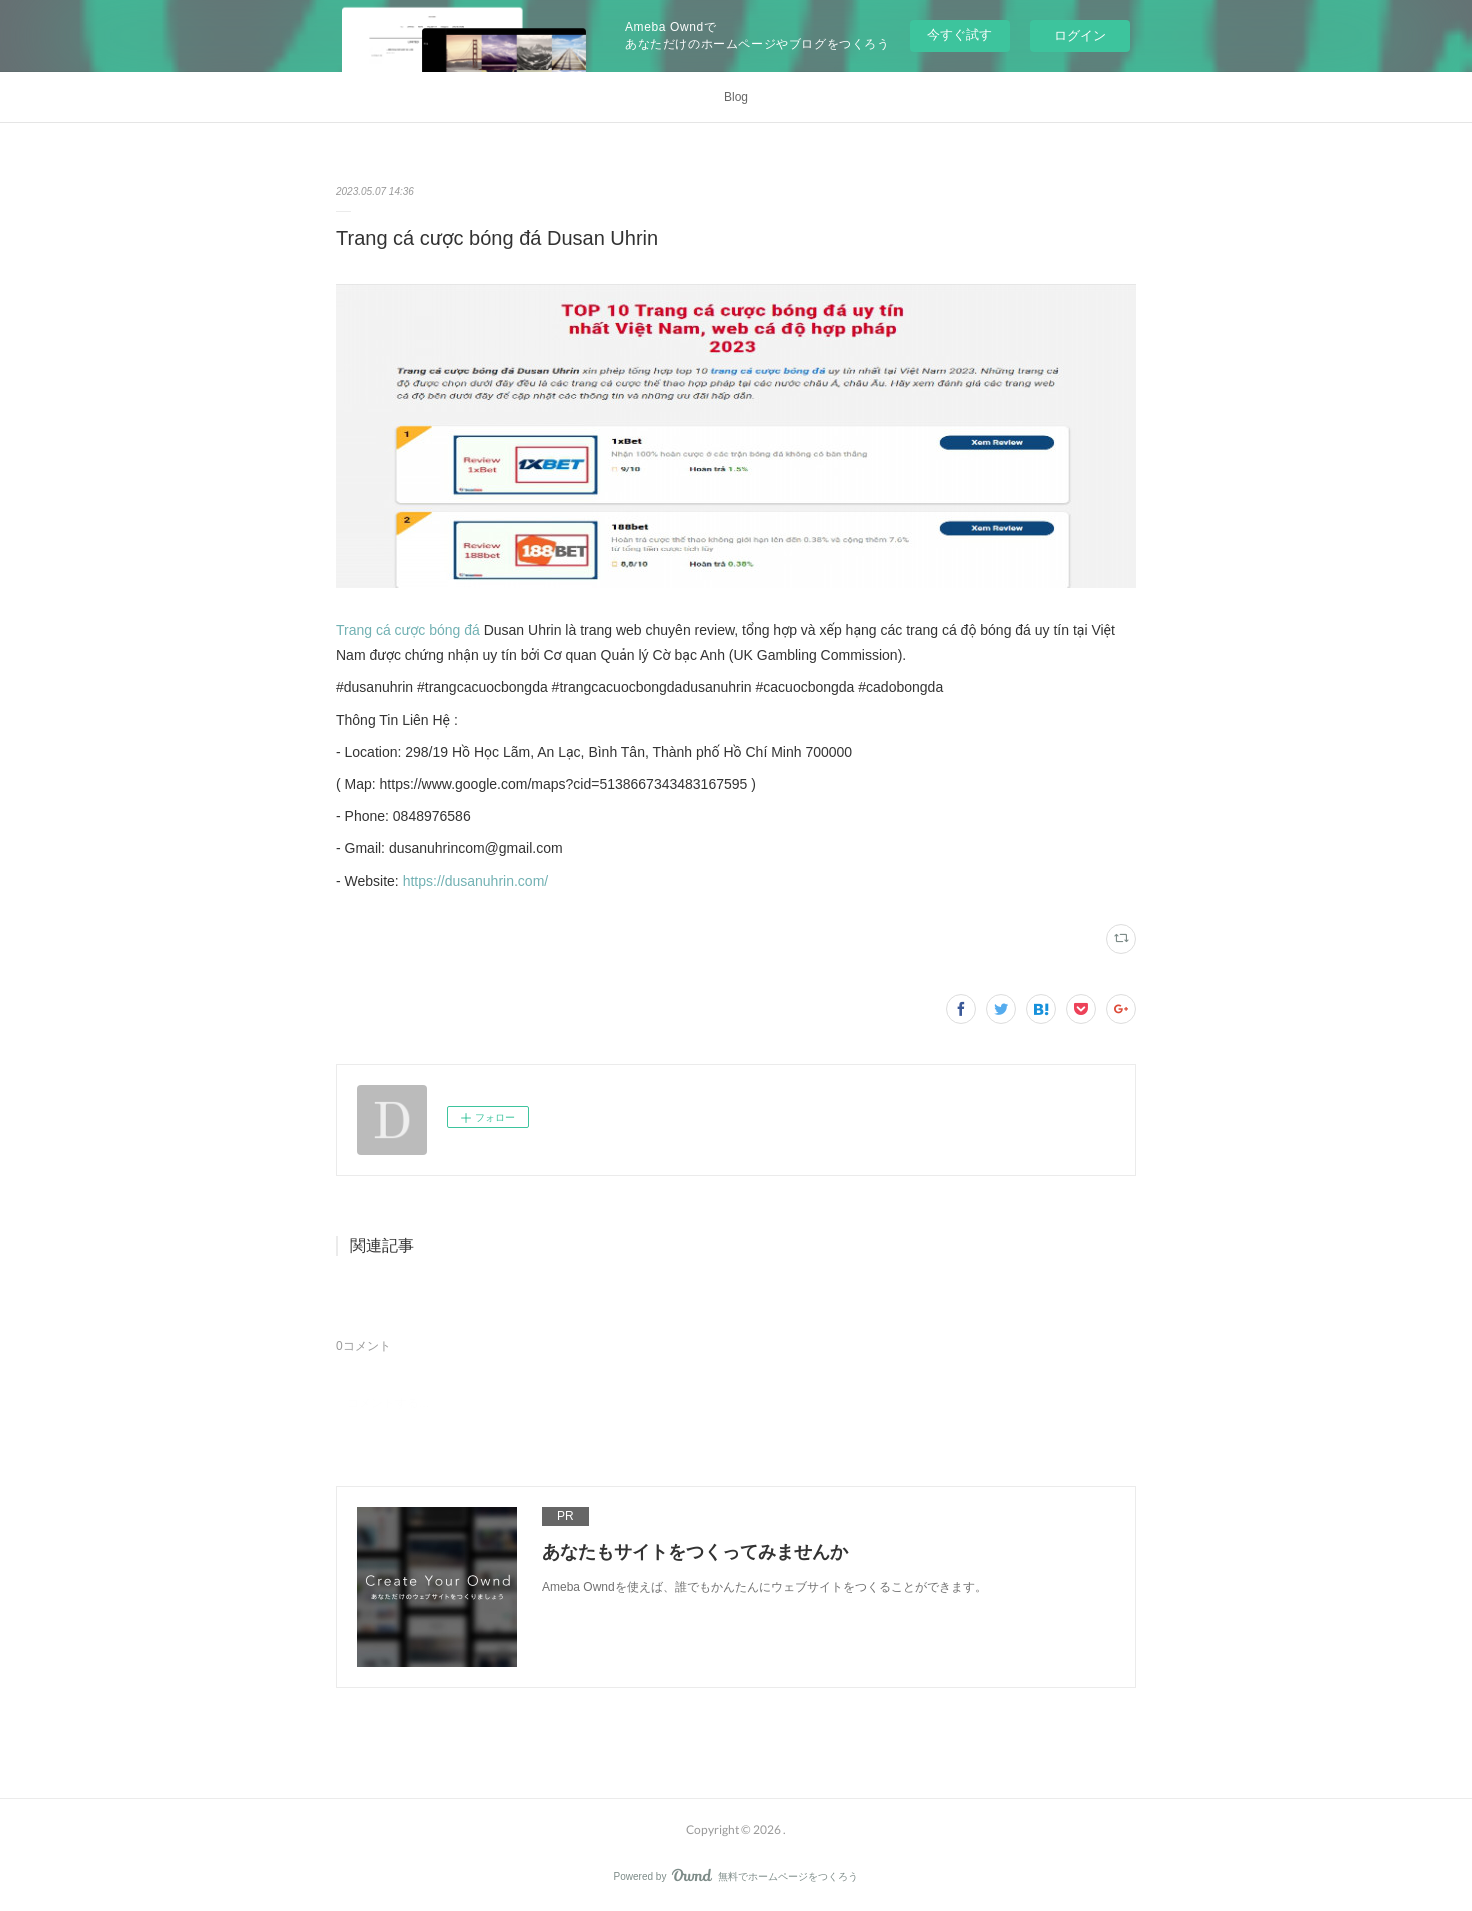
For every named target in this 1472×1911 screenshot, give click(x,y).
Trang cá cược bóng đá (408, 630)
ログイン (1080, 35)
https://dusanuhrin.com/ (476, 881)
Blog (736, 97)
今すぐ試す (959, 34)
